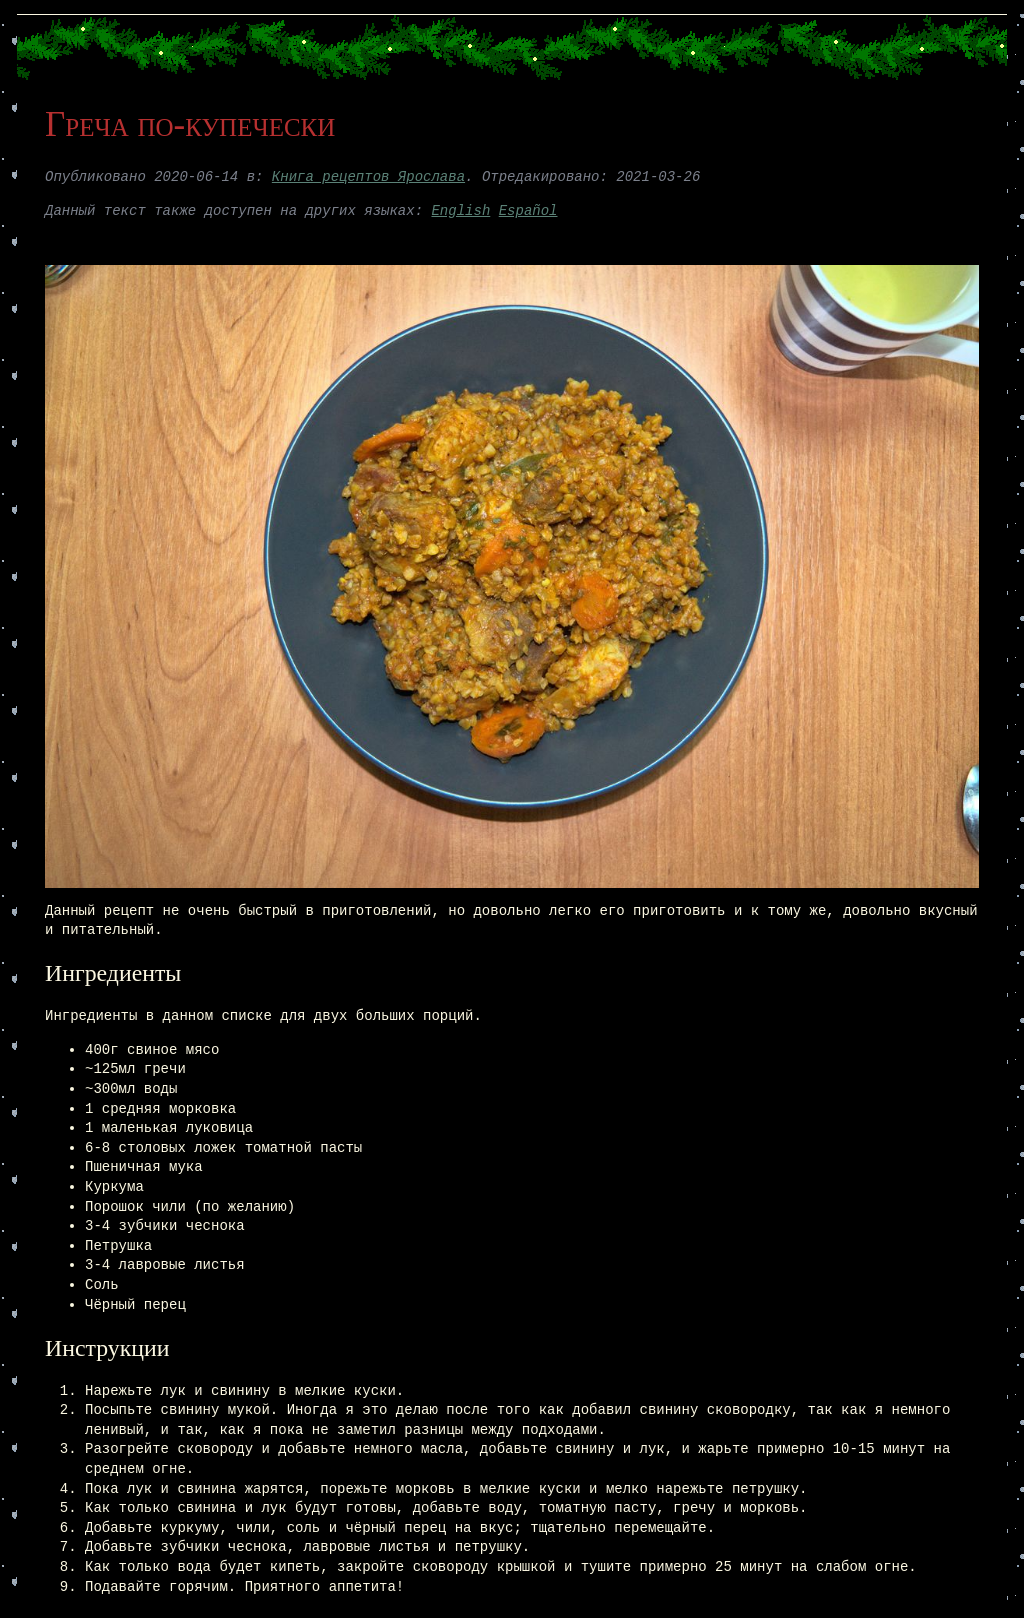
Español (528, 211)
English (460, 211)
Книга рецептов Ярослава (368, 177)
